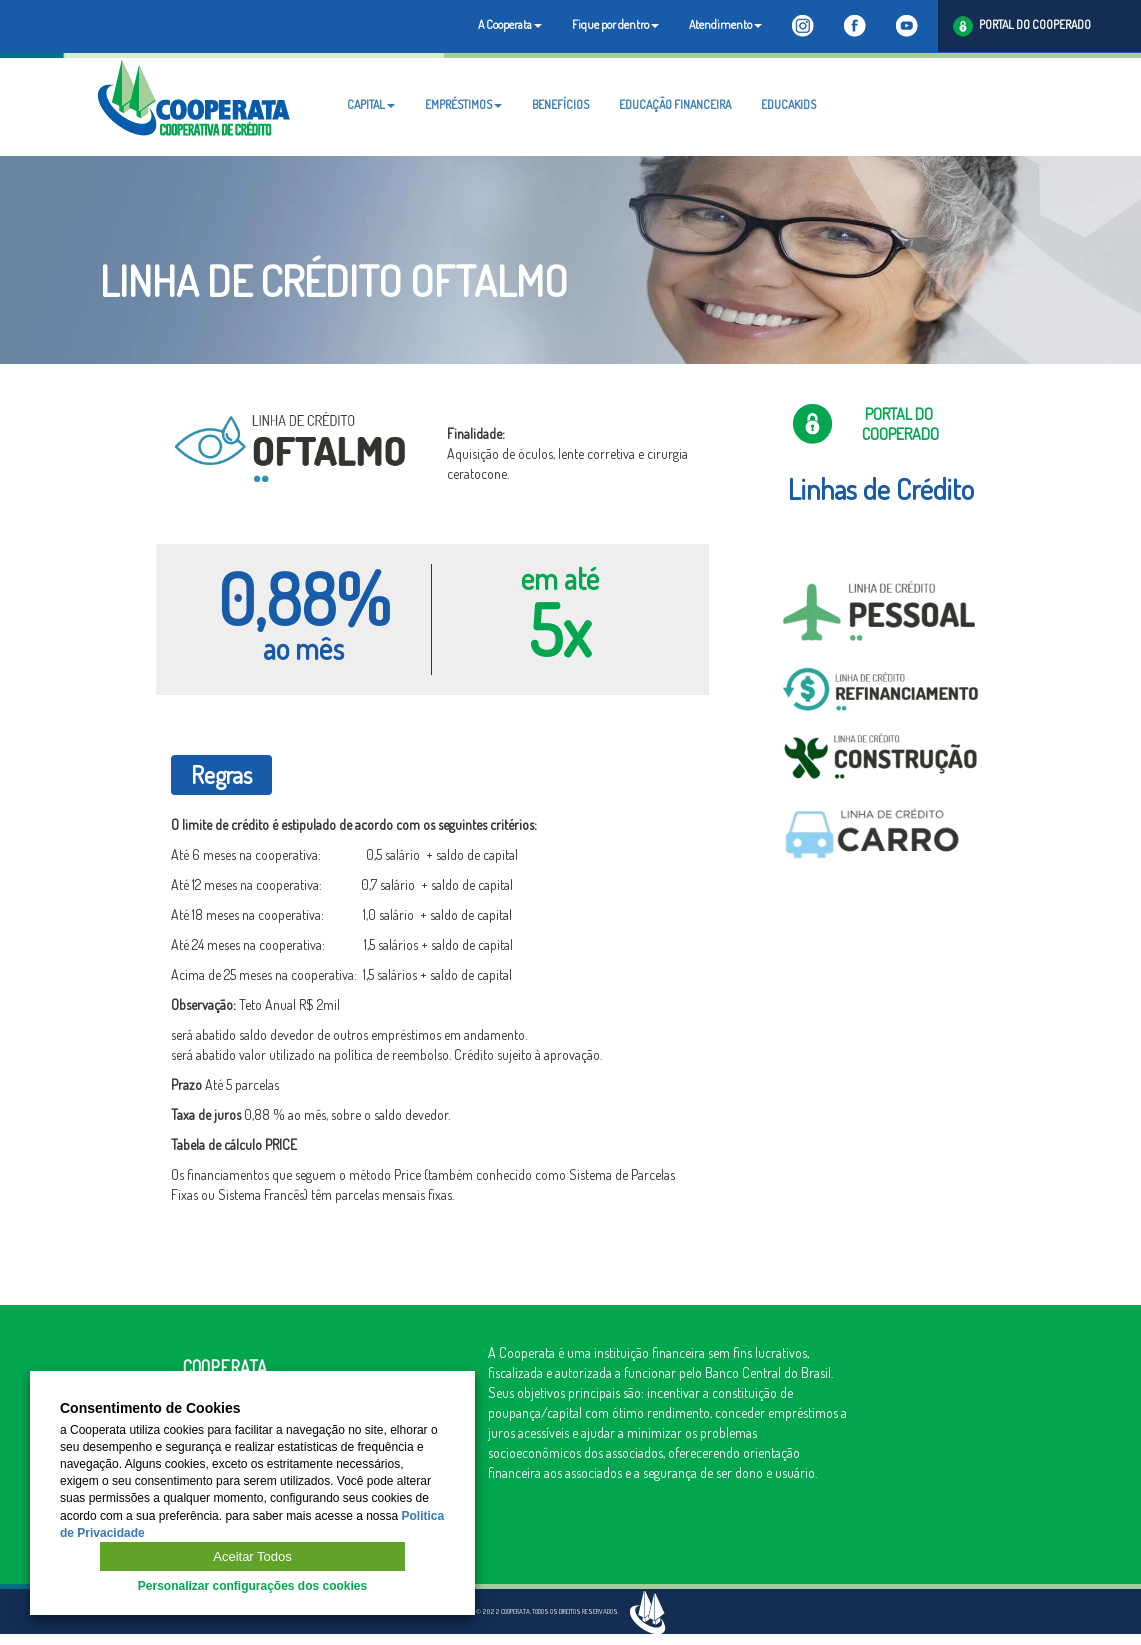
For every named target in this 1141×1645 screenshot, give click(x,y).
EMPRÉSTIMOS (463, 104)
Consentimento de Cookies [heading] (150, 1408)
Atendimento (725, 24)
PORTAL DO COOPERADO (1022, 26)
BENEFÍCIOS (560, 104)
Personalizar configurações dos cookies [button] (252, 1586)
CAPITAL (371, 104)
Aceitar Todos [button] (252, 1556)
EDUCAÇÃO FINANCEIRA (675, 104)
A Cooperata (510, 24)
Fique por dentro (615, 24)
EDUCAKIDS (788, 104)
